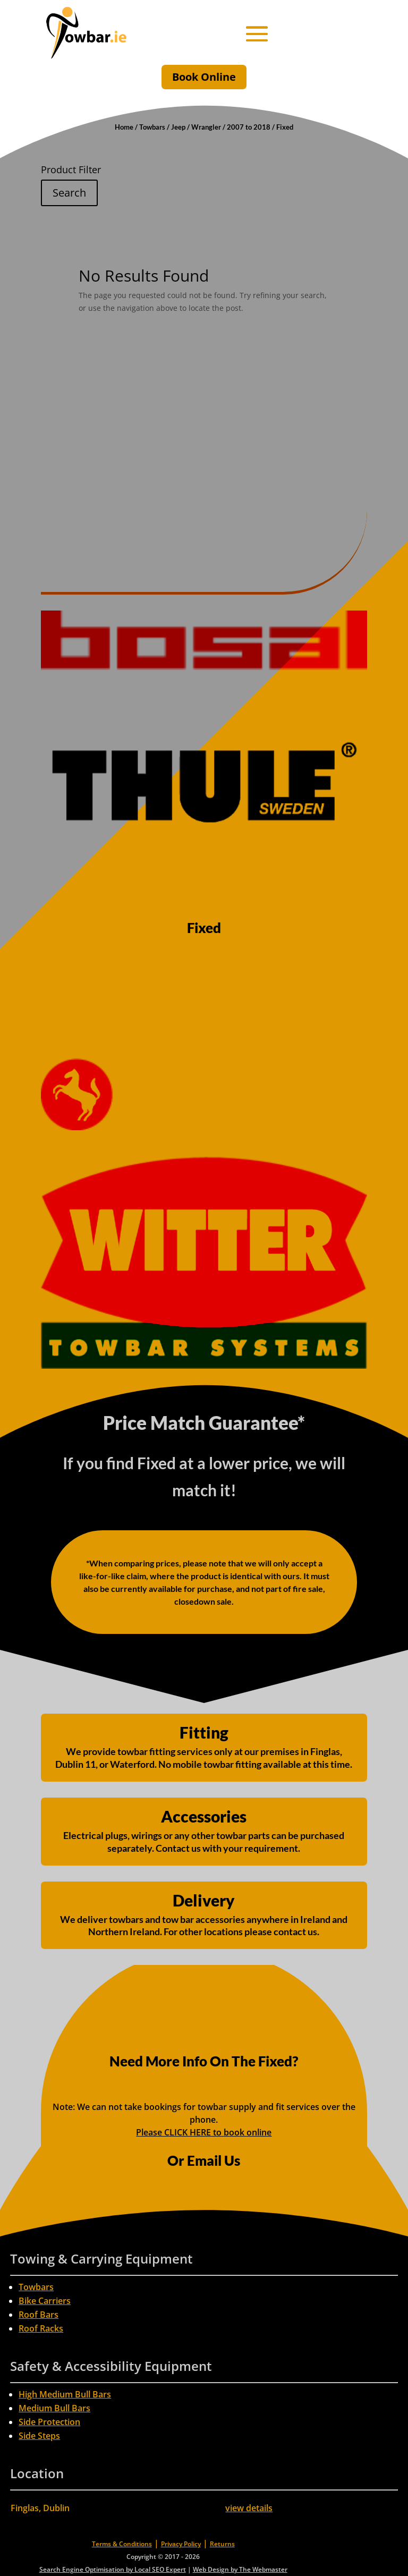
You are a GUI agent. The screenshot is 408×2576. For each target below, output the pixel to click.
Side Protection (49, 2422)
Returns (222, 2543)
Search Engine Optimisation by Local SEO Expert (112, 2569)
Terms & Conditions (122, 2543)
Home (124, 127)
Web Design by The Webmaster (240, 2569)
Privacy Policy (181, 2543)
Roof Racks (41, 2328)
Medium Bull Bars (54, 2408)
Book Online (204, 77)
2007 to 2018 (248, 127)
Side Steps (39, 2436)
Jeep (178, 127)
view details (249, 2508)
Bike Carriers (45, 2301)
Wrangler (206, 127)
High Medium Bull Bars (65, 2394)
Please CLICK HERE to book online (203, 2132)
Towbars (152, 127)
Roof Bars (38, 2314)
